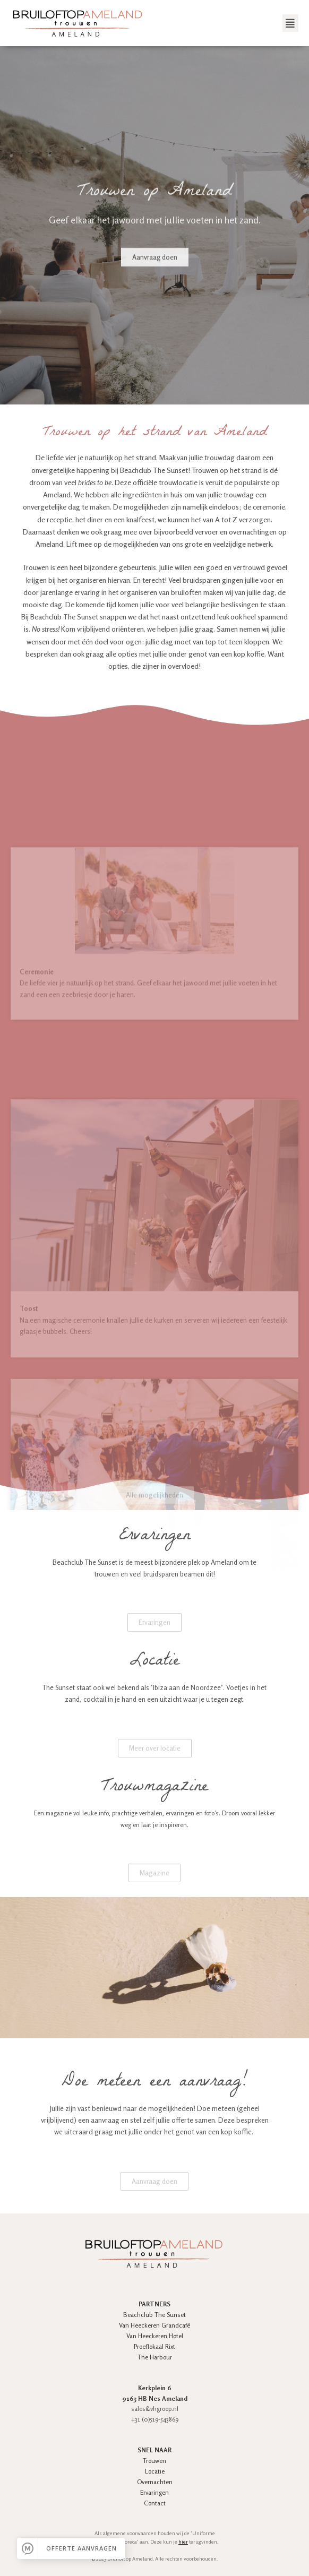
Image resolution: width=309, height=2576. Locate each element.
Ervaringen (154, 2492)
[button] (290, 23)
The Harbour (155, 2357)
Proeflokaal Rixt (154, 2346)
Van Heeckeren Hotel (154, 2336)
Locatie (155, 2471)
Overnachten (155, 2482)
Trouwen (154, 2461)
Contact (155, 2503)
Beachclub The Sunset (154, 2315)
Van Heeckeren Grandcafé (154, 2325)
